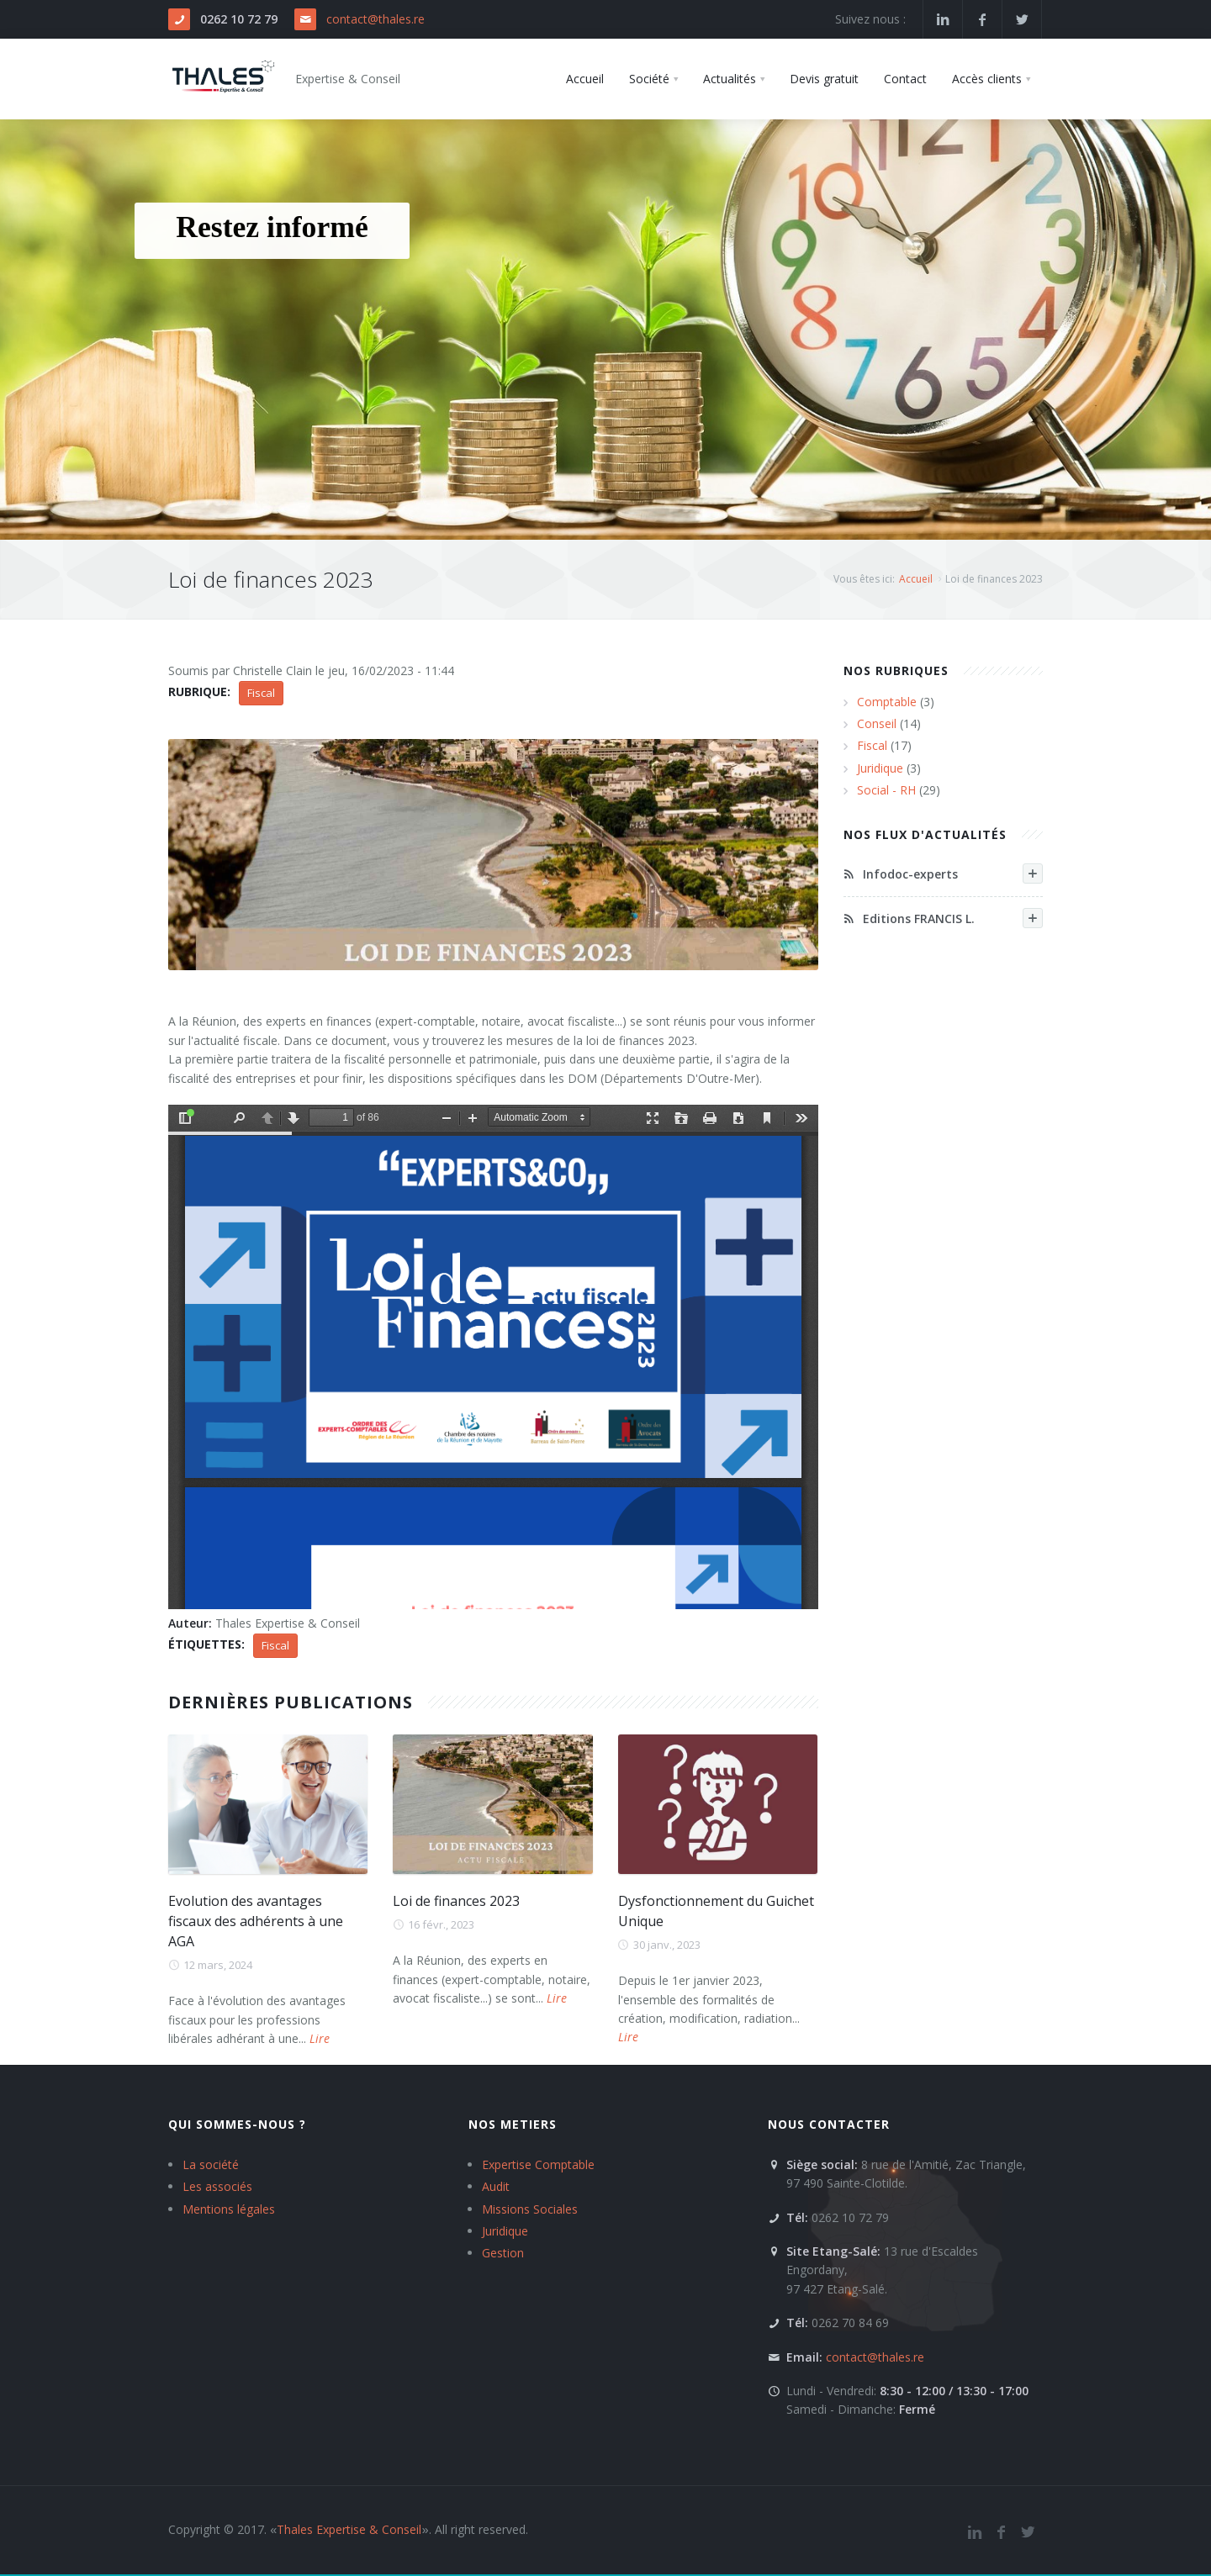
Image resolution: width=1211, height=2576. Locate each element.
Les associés (217, 2186)
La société (210, 2164)
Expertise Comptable (538, 2164)
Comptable (887, 702)
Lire (319, 2038)
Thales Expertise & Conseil (349, 2529)
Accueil (916, 579)
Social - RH (886, 790)
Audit (496, 2186)
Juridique (880, 768)
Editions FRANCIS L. (943, 918)
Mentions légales (228, 2209)
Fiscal (261, 692)
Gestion (503, 2253)
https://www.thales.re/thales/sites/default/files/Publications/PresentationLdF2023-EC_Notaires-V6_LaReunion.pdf (493, 1357)
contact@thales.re (375, 19)
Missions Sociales (530, 2209)
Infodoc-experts (943, 873)
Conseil (876, 723)
